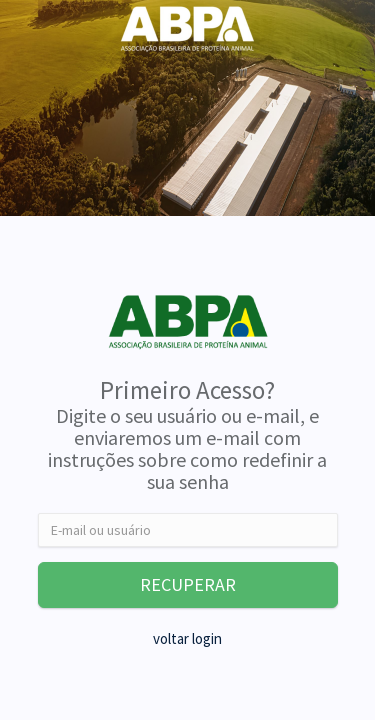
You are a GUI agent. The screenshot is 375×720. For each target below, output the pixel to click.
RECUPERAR (188, 584)
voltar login (187, 638)
